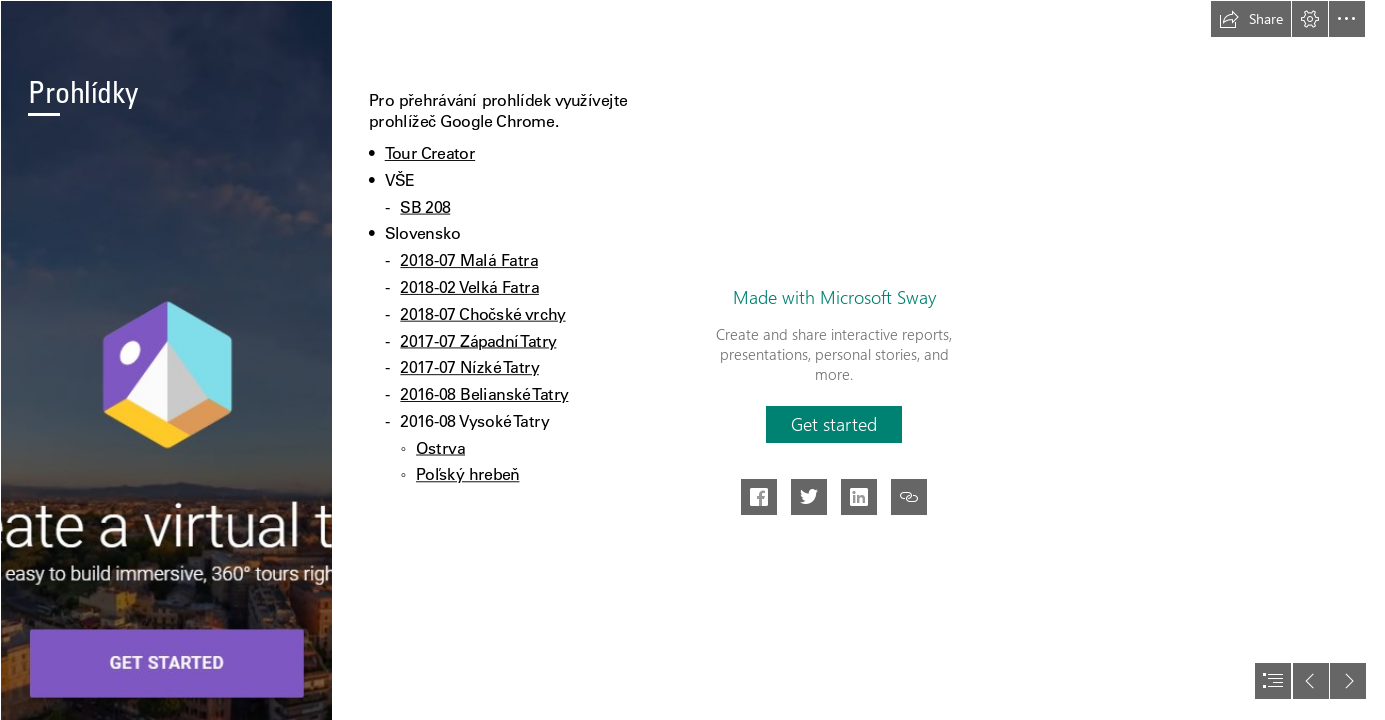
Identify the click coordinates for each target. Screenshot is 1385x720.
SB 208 (426, 206)
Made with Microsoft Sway (834, 297)
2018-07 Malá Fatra (470, 260)
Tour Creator (430, 153)
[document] (692, 360)
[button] (1251, 19)
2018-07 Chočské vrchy (483, 314)
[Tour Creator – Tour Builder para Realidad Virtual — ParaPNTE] (166, 360)
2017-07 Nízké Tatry (470, 367)
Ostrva (440, 447)
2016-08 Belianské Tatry (485, 394)
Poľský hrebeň (467, 474)
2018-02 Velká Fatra (470, 287)
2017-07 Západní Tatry (479, 340)
